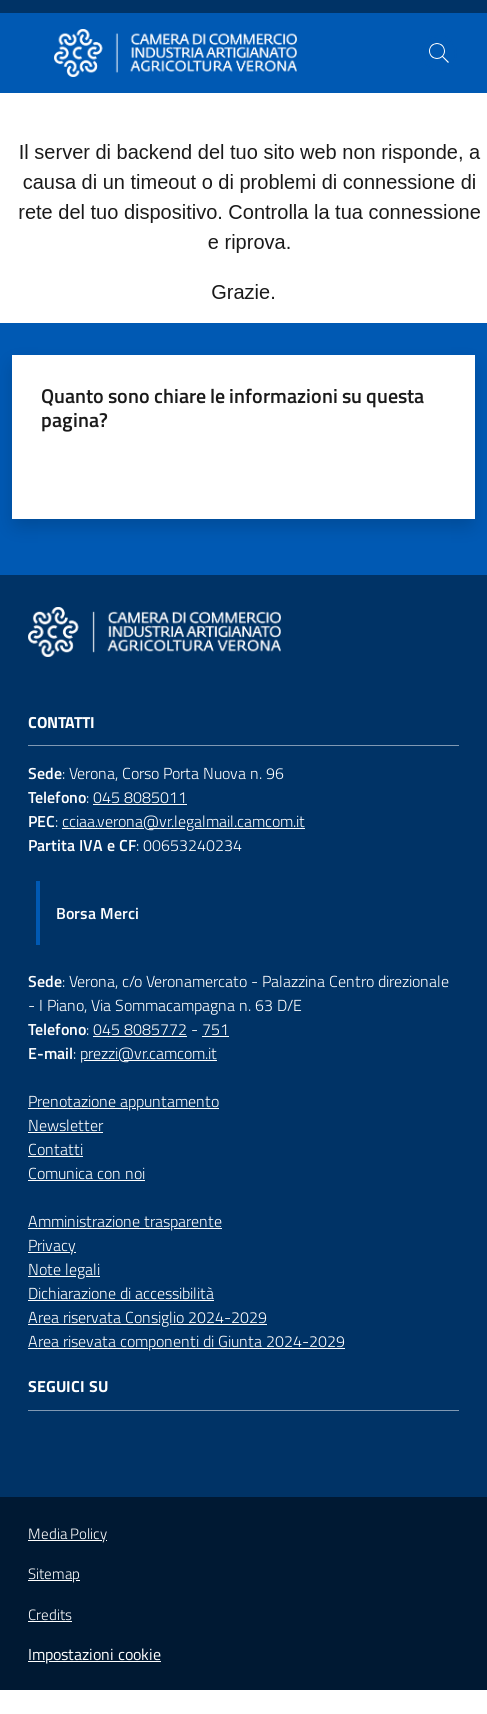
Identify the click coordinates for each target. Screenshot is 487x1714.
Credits (50, 1615)
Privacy (52, 1245)
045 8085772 (140, 1029)
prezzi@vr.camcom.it (148, 1053)
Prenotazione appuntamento (123, 1101)
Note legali (64, 1269)
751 (215, 1029)
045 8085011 (140, 797)
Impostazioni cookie (94, 1654)
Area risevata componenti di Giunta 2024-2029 (186, 1341)
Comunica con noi (86, 1173)
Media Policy (67, 1533)
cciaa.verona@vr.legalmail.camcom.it (183, 821)
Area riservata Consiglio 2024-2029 (147, 1317)
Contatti (55, 1149)
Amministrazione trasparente (125, 1221)
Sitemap (54, 1573)
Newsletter (65, 1125)
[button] (439, 53)
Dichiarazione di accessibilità (121, 1293)
